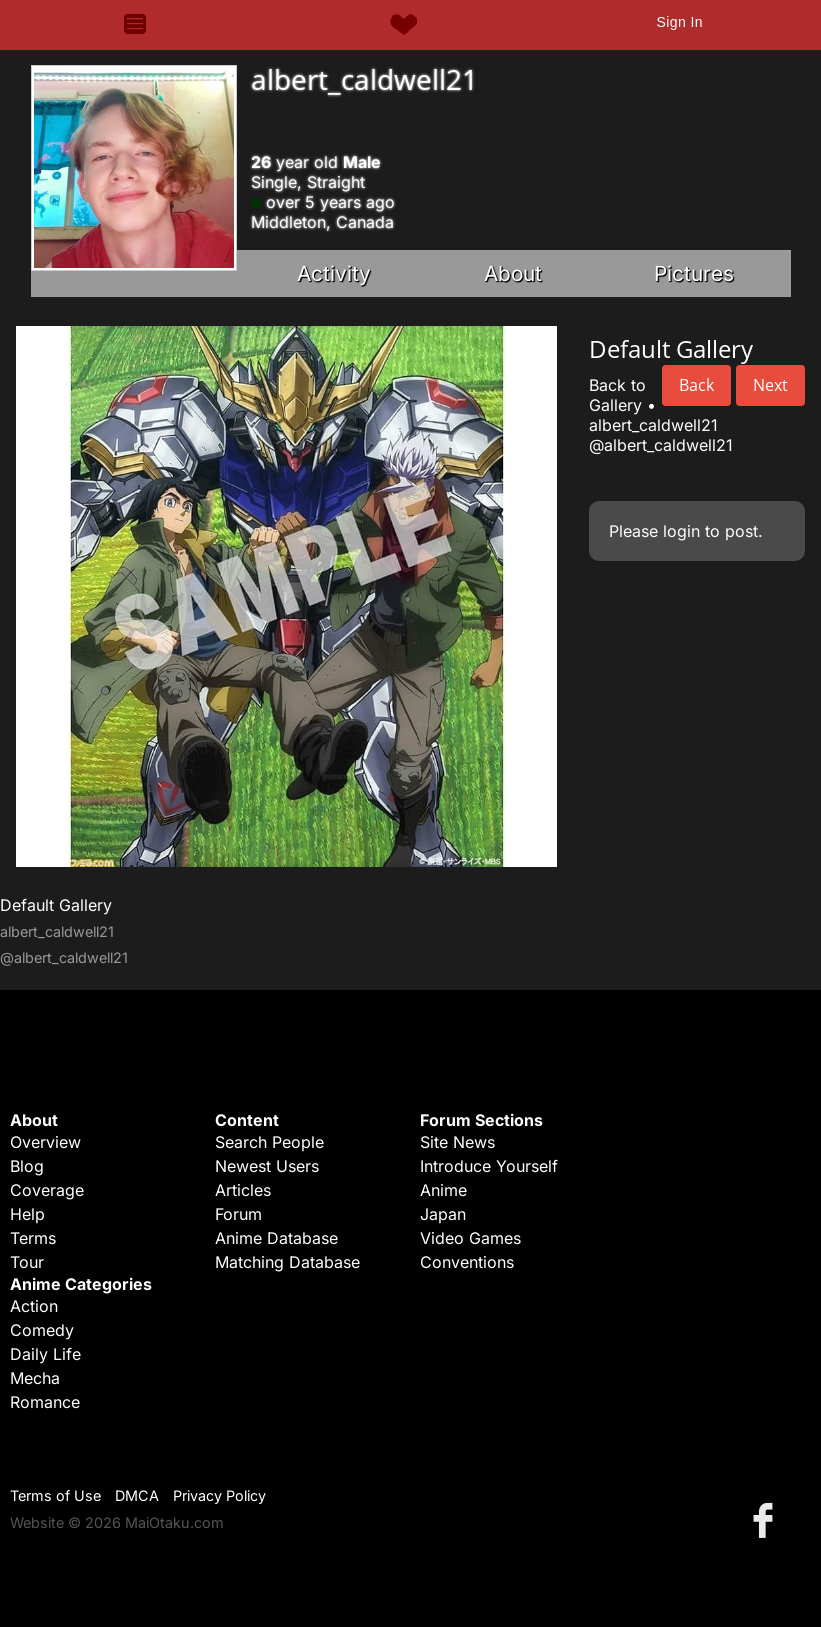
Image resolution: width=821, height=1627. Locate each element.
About (513, 273)
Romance (45, 1402)
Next (770, 385)
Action (34, 1306)
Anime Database (276, 1238)
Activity (334, 273)
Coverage (47, 1190)
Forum (238, 1214)
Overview (45, 1142)
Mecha (35, 1378)
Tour (27, 1262)
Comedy (42, 1330)
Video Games (470, 1238)
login (681, 531)
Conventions (467, 1262)
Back (696, 385)
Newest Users (267, 1166)
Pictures (694, 273)
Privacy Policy (219, 1495)
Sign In (679, 22)
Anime (443, 1190)
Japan (443, 1214)
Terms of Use (55, 1495)
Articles (243, 1190)
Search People (269, 1142)
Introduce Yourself (489, 1166)
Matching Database (287, 1262)
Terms (33, 1238)
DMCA (137, 1495)
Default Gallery (56, 905)
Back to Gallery (617, 395)
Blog (27, 1166)
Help (27, 1214)
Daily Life (45, 1354)
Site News (457, 1142)
